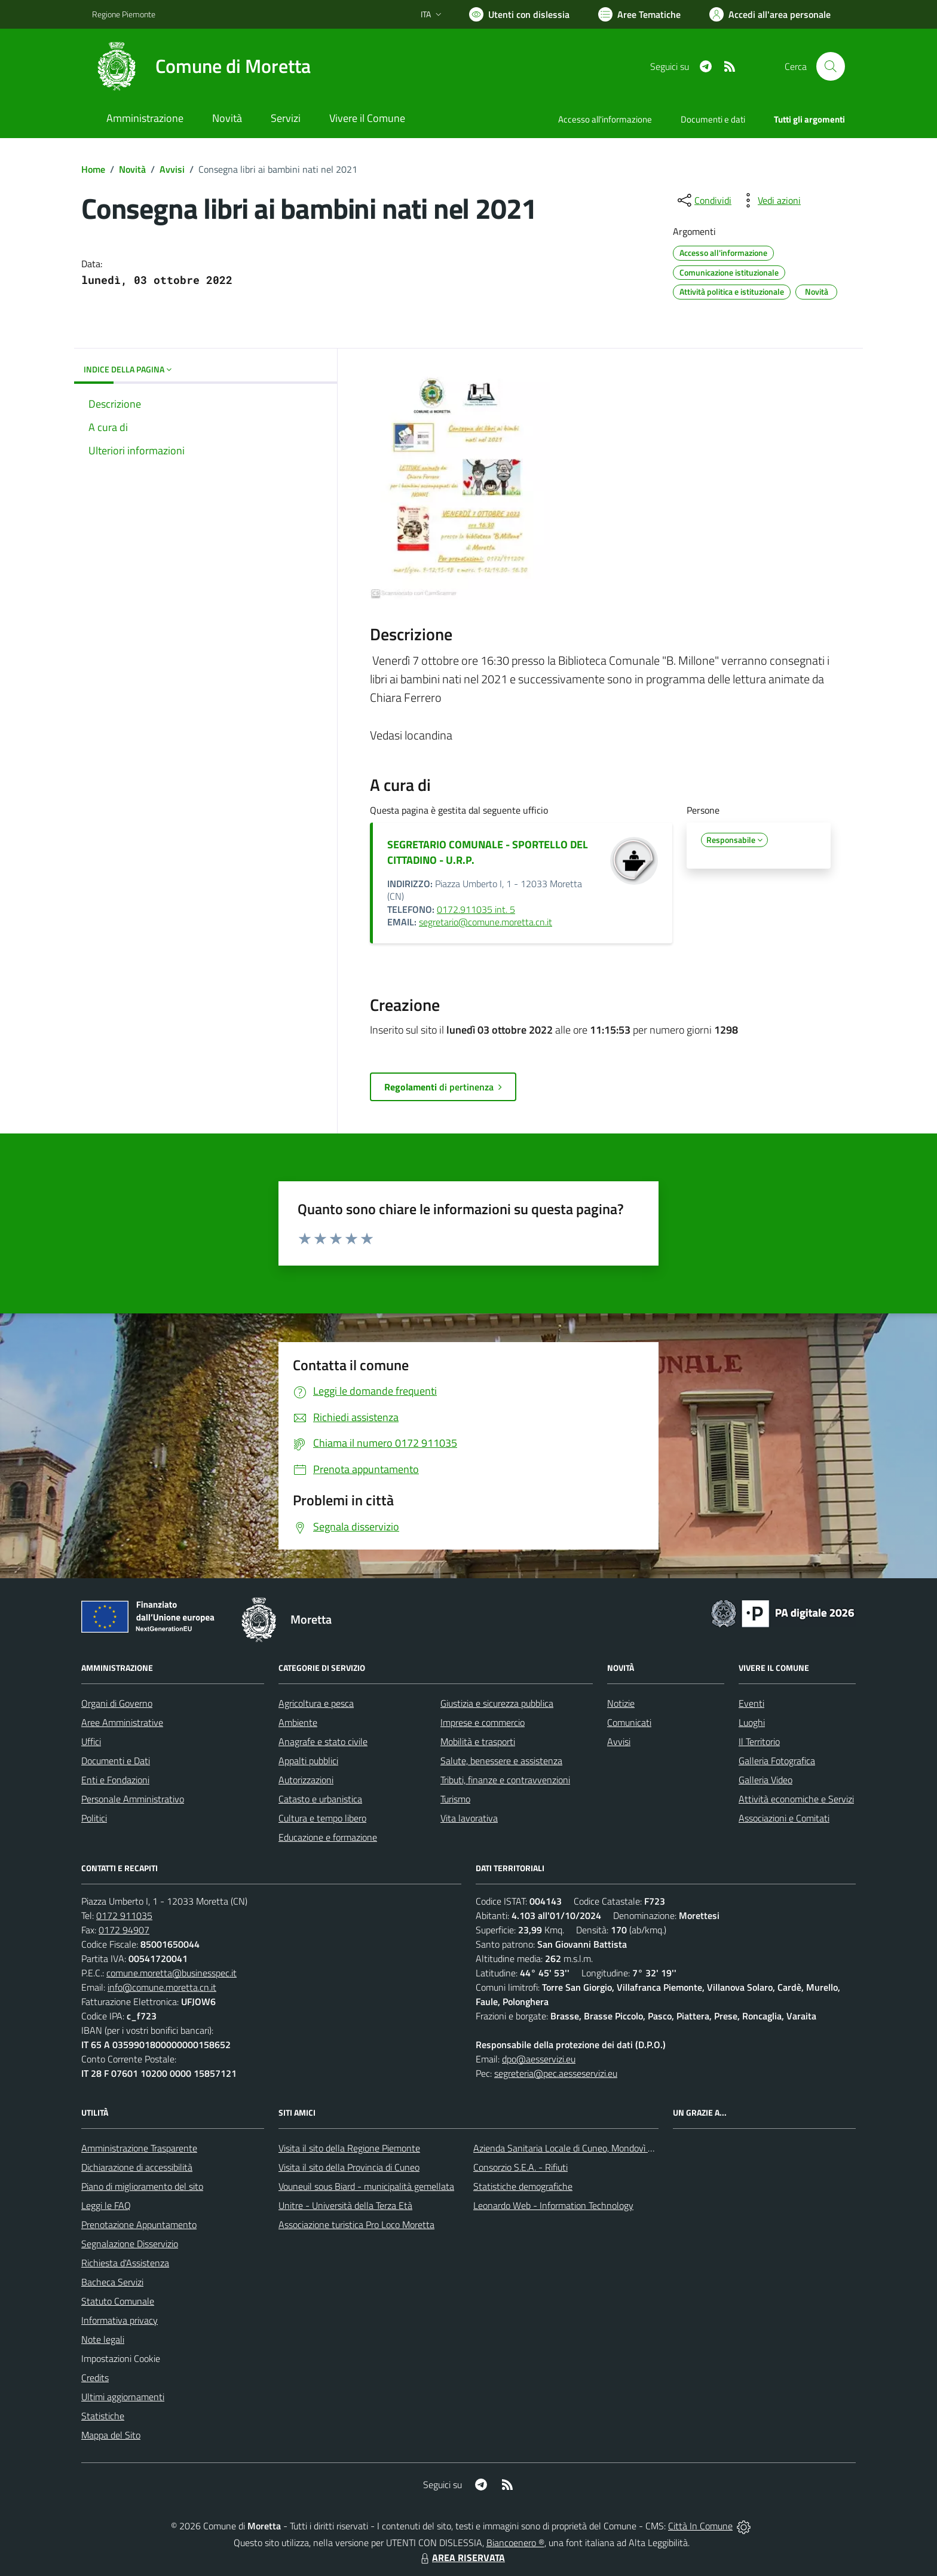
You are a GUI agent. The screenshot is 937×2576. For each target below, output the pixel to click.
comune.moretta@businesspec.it (171, 1973)
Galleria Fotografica (777, 1760)
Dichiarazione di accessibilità (136, 2167)
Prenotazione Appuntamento (139, 2224)
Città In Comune (700, 2526)
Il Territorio (759, 1741)
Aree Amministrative (122, 1722)
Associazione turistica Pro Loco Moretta (356, 2224)
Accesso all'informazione (605, 119)
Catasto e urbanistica (320, 1799)
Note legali (102, 2339)
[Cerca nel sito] (830, 66)
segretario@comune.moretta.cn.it (485, 922)
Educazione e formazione (327, 1837)
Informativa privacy (119, 2320)
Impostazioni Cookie (120, 2358)
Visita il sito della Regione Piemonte (349, 2148)
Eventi (751, 1703)
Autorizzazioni (305, 1780)
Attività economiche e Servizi (796, 1799)
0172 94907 (124, 1930)
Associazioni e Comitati (784, 1818)
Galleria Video (765, 1780)
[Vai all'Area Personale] (770, 14)
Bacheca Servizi (112, 2282)
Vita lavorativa (469, 1818)
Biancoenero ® (515, 2542)
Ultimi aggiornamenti (122, 2396)
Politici (94, 1818)
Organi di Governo (116, 1703)
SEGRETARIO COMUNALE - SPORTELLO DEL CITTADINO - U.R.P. (487, 852)
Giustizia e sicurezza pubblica (496, 1703)
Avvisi (172, 169)
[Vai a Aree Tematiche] (639, 14)
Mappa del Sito (110, 2435)
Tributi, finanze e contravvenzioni (505, 1780)
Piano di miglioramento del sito (142, 2186)
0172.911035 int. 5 (476, 909)
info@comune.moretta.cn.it (162, 1987)
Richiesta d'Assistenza (125, 2263)
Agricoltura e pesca (316, 1703)
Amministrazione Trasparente (139, 2148)
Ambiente (297, 1722)
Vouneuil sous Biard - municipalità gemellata (366, 2186)
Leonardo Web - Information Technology (553, 2205)
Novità (132, 169)
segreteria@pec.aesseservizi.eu (555, 2073)
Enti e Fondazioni (115, 1780)
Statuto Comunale (117, 2301)
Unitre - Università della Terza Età (345, 2205)
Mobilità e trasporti (477, 1741)
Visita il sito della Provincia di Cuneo (348, 2167)
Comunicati (629, 1722)
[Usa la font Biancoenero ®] (519, 14)
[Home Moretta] (201, 66)
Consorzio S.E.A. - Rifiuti (520, 2167)
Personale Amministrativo (132, 1799)
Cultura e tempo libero (322, 1818)
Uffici (91, 1741)
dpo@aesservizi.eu (538, 2059)
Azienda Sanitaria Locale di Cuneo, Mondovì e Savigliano (584, 2148)
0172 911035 (124, 1915)
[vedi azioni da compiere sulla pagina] (769, 200)
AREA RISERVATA (461, 2557)
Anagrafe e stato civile (323, 1741)
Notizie (621, 1703)
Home (93, 169)
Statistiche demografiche (522, 2186)
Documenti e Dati (115, 1760)
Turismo (455, 1799)
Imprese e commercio (482, 1722)
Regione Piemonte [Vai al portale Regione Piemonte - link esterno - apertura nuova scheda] (123, 14)
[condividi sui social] (703, 200)
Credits (95, 2377)
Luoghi (752, 1722)
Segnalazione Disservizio (129, 2243)
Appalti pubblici (308, 1760)
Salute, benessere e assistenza (501, 1760)
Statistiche (102, 2416)
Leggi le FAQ (106, 2205)
